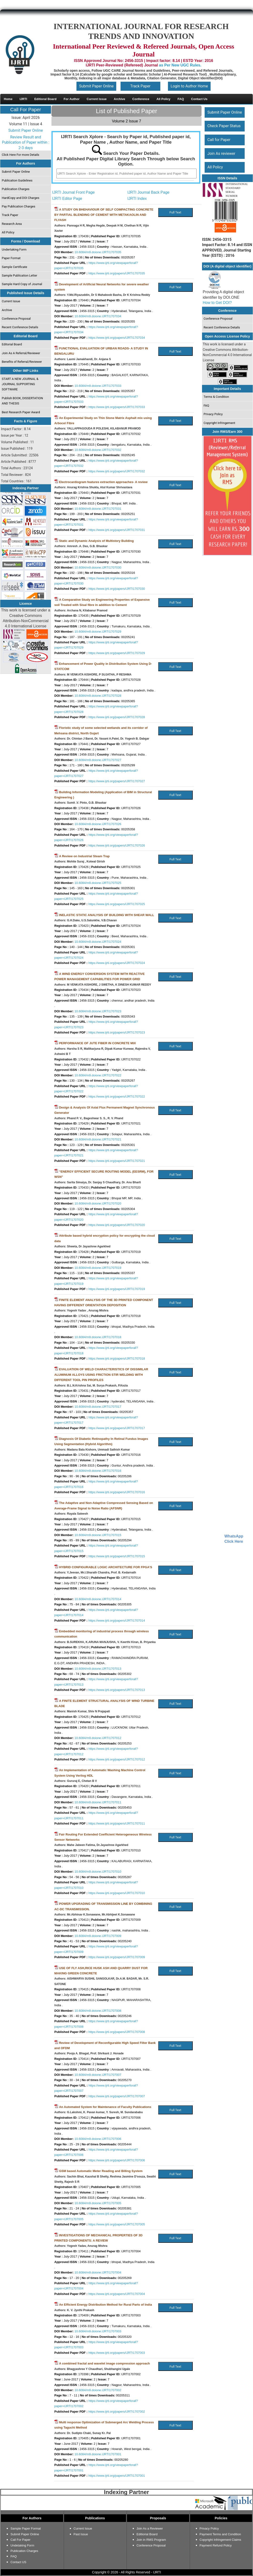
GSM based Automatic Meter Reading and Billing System (101, 2171)
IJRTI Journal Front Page (73, 192)
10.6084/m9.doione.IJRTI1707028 (98, 695)
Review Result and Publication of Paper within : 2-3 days (25, 142)
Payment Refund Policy (216, 2545)
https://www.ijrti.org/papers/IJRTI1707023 (116, 1032)
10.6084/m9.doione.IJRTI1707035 (98, 252)
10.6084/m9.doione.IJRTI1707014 (98, 1599)
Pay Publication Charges (18, 206)
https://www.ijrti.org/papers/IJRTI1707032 (116, 471)
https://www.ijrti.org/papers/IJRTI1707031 (116, 530)
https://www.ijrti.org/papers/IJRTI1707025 (116, 904)
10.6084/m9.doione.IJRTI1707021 (98, 1139)
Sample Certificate (14, 267)
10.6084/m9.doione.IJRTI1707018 (98, 1337)
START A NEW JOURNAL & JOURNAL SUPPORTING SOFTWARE (20, 384)
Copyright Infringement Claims (220, 2539)
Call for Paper (219, 139)
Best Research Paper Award (21, 412)
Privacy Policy (213, 414)
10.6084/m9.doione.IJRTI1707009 (98, 1936)
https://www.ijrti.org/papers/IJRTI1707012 (116, 1759)
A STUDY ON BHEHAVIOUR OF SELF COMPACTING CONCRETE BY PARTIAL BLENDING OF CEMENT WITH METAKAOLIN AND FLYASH (103, 215)
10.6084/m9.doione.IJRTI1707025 (98, 883)
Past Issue (81, 2534)
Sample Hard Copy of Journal (22, 284)
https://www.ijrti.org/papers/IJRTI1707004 (116, 2294)
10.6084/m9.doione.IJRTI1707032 (98, 450)
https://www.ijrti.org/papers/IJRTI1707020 (116, 1225)
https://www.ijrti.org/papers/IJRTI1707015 (116, 1556)
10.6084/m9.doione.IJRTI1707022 (98, 1075)
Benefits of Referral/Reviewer (22, 361)
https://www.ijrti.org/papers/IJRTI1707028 (116, 717)
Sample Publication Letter (19, 275)
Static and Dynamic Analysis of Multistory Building (96, 541)
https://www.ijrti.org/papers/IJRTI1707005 (116, 2224)
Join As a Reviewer (150, 2528)
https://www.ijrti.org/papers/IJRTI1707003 (116, 2352)
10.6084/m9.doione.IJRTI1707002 (98, 2390)
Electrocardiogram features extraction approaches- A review (103, 482)
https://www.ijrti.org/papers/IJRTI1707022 (116, 1096)
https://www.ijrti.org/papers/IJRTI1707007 (116, 2096)
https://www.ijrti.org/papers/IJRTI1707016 (116, 1492)
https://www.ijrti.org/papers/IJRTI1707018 (116, 1358)
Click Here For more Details (20, 154)
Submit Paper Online (96, 86)
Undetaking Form (22, 2545)
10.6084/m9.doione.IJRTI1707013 (98, 1668)
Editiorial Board (147, 2534)
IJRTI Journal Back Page (148, 192)
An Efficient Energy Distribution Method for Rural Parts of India (105, 2304)
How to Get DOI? (217, 303)
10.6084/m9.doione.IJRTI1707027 (98, 760)
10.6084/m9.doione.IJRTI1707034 (98, 316)
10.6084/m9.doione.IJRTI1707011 (98, 1802)
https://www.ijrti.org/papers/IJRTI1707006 (116, 2160)
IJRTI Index (137, 199)
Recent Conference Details (20, 327)
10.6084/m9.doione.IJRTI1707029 (98, 631)
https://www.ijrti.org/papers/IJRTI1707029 (116, 653)
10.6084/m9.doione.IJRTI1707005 (98, 2203)
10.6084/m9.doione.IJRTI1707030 (98, 567)
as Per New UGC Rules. (180, 65)
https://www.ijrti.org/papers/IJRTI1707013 (116, 1690)
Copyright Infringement (219, 423)
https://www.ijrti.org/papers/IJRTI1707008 (116, 2032)
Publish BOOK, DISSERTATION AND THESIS (22, 400)
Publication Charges (16, 189)
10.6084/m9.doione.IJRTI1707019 (98, 1268)
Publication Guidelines (17, 180)
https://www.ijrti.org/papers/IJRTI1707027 (116, 781)
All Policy (8, 232)
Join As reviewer (221, 153)
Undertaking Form (14, 249)
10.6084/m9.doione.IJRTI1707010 (98, 1871)
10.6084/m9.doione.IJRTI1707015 (98, 1535)
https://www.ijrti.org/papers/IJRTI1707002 (116, 2411)
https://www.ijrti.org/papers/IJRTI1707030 (116, 588)
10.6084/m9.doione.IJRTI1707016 (98, 1470)
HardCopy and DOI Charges (20, 198)
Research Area (12, 224)
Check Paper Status (224, 126)
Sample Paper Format (25, 2528)
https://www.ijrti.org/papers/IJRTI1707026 (116, 845)
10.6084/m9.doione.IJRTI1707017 (98, 1406)
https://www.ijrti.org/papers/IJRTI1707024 (116, 963)
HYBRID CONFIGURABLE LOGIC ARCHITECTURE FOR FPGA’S (105, 1567)
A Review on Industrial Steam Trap (84, 856)
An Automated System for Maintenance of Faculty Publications (105, 2107)
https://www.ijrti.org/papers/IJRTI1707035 (116, 273)
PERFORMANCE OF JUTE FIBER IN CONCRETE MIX (97, 1043)
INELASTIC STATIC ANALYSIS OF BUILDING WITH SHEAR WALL (106, 915)
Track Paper (140, 86)
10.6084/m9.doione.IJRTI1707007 (98, 2075)
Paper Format (11, 258)
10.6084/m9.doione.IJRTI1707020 (98, 1203)
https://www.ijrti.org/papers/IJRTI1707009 (116, 1957)
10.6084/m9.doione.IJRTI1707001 (98, 2454)
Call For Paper (25, 109)
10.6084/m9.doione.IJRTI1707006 (98, 2139)
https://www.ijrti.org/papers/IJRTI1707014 (116, 1620)
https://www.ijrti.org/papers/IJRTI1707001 (116, 2475)
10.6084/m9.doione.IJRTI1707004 (98, 2272)
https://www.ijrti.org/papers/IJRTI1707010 (116, 1893)
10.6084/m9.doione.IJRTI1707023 (98, 1011)
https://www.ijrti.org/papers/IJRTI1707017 (116, 1428)
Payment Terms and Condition (220, 2534)
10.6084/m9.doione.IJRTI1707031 (98, 508)
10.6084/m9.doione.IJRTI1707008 (98, 2010)
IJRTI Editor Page (67, 199)
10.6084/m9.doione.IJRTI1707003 (98, 2331)
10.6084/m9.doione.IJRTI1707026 (98, 824)
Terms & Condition (216, 396)
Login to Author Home (189, 86)
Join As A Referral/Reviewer (21, 353)
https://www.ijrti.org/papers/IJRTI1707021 (116, 1161)
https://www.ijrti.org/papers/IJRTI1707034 (116, 337)
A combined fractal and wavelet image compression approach (104, 2363)
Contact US (18, 2562)
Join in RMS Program (151, 2539)
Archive (7, 310)
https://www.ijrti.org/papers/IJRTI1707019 (116, 1289)
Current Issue (11, 301)
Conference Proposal (16, 318)
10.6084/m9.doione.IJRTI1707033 (98, 386)
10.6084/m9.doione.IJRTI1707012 (98, 1738)
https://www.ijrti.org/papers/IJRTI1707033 (116, 407)
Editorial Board (12, 344)
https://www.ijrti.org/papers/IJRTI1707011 (116, 1823)
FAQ (206, 405)
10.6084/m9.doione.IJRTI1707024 (98, 941)
